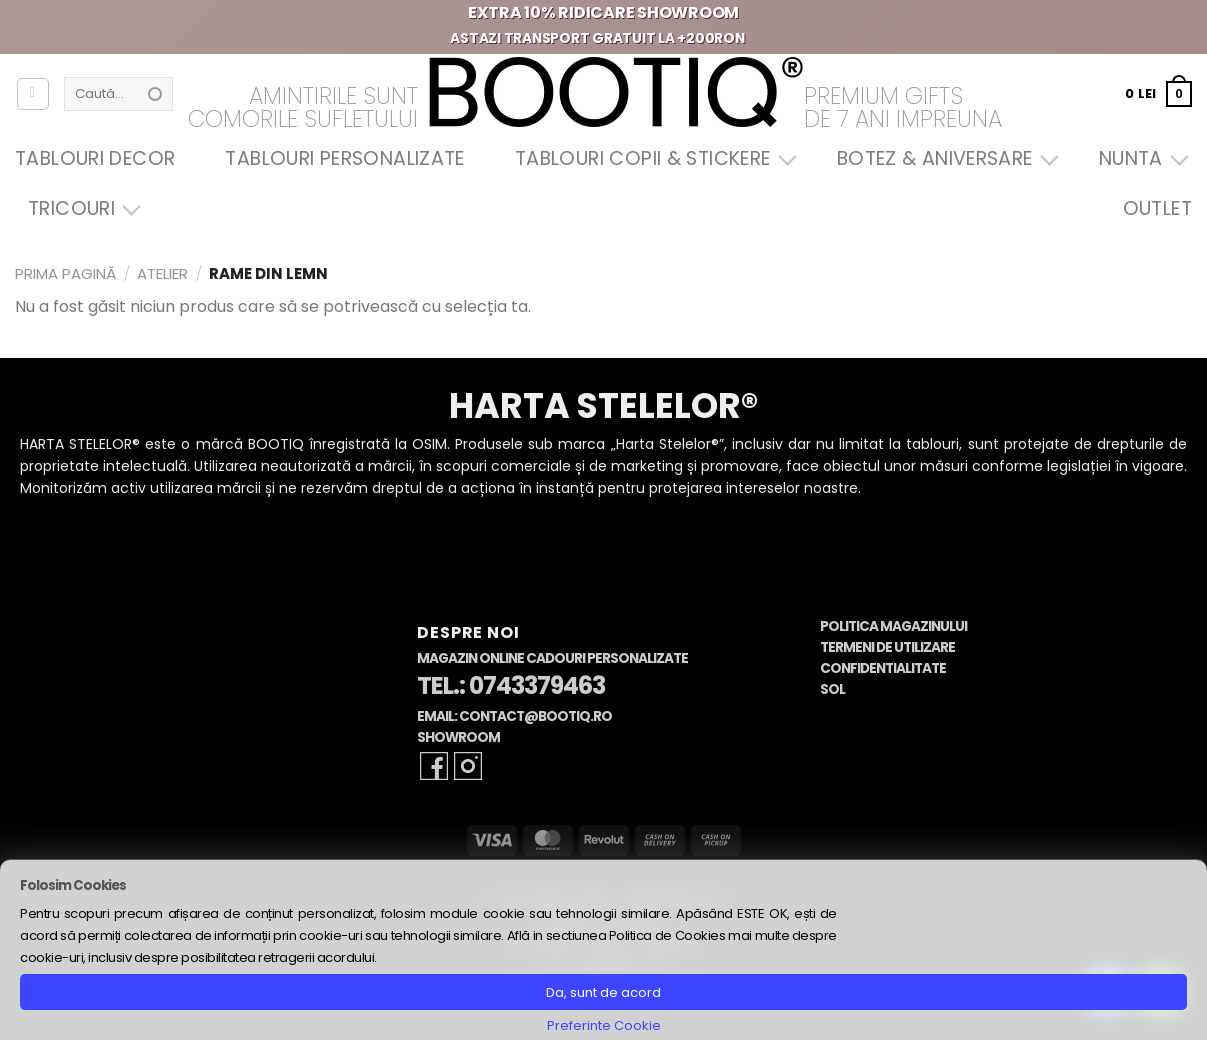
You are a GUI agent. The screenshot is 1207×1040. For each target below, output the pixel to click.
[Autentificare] (33, 94)
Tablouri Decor (95, 158)
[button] (1158, 93)
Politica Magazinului (893, 626)
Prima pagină (65, 273)
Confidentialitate (883, 668)
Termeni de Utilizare (887, 647)
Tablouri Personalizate (344, 158)
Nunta (1139, 158)
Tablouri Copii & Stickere (651, 158)
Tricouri (79, 208)
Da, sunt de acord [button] (603, 992)
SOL (832, 689)
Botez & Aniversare (943, 158)
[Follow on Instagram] (468, 766)
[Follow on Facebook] (434, 766)
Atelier (162, 273)
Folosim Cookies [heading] (73, 885)
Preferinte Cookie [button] (604, 1025)
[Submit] (155, 94)
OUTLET (1157, 208)
